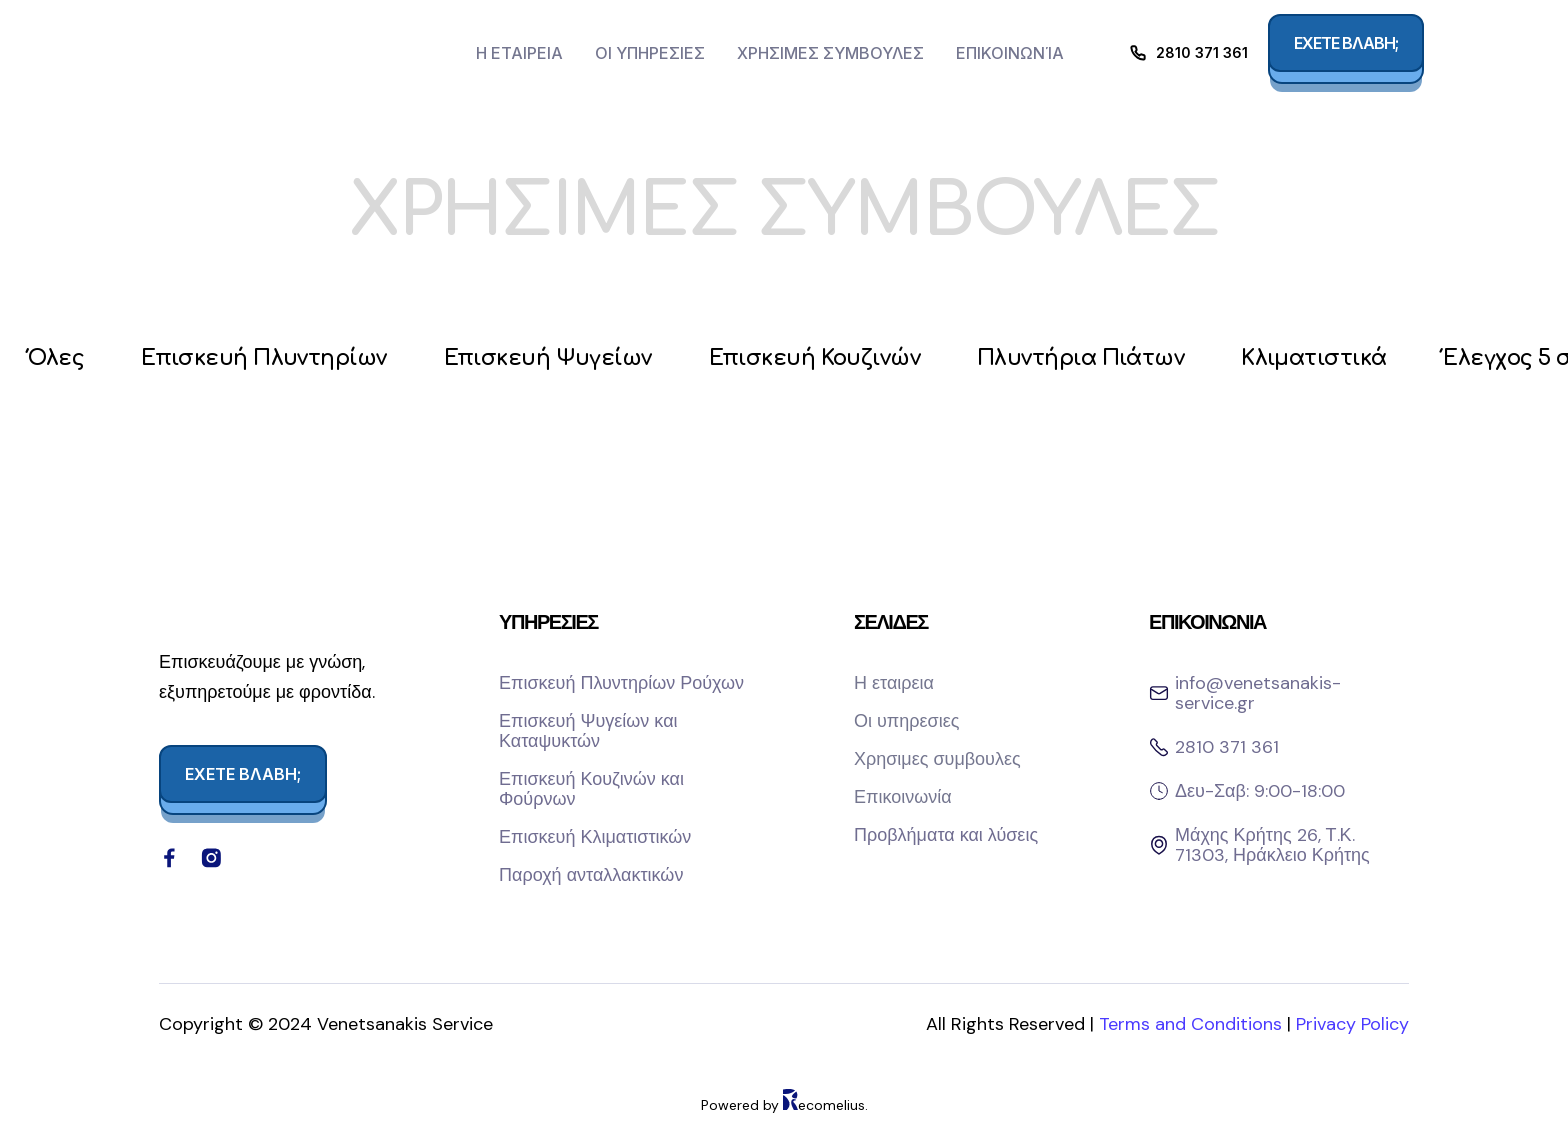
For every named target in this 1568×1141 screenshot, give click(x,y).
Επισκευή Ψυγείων (562, 360)
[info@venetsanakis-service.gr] (1159, 695)
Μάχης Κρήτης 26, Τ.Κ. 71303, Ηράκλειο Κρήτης (1272, 847)
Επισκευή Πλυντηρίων (272, 360)
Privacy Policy (1352, 1045)
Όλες (58, 360)
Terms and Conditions (1193, 1045)
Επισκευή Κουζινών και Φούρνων (591, 791)
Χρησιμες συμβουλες (830, 53)
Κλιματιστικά (1352, 360)
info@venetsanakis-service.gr (1258, 695)
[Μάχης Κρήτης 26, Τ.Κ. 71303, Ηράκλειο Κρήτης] (1159, 847)
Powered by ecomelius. (784, 1126)
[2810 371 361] (1138, 53)
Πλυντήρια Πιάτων (1111, 360)
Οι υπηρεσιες (650, 53)
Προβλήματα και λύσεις (946, 837)
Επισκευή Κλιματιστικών (595, 839)
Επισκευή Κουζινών (836, 360)
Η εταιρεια (519, 53)
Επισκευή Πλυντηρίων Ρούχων (621, 685)
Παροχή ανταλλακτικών (591, 877)
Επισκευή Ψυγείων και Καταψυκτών (588, 733)
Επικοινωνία (1010, 53)
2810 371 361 (1202, 52)
